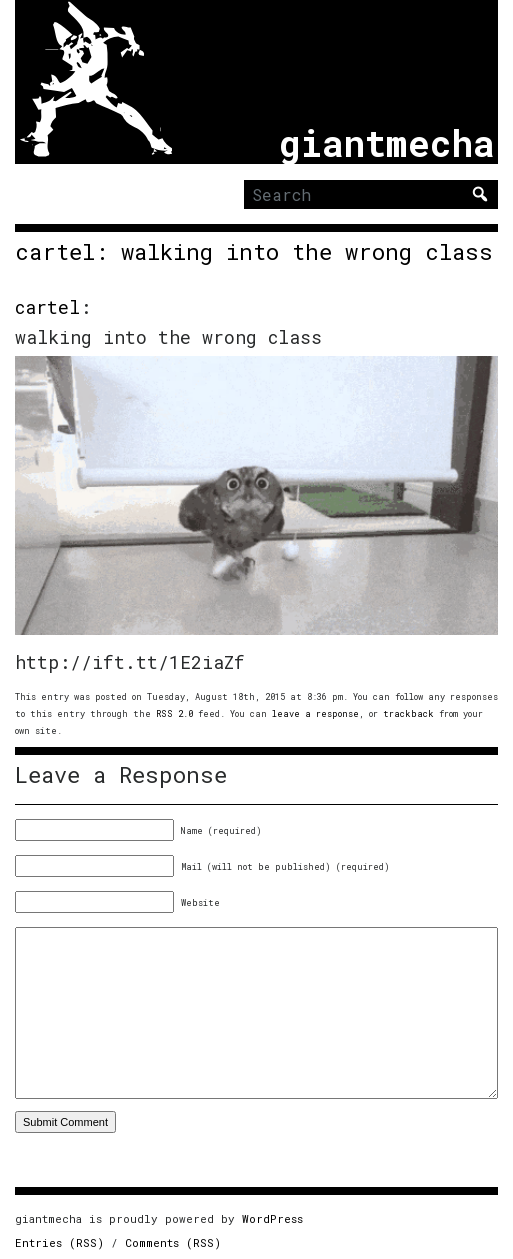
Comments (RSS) (173, 1242)
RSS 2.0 (174, 713)
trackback (408, 713)
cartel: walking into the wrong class (254, 252)
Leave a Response (121, 775)
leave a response (315, 713)
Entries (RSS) (59, 1242)
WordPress (272, 1218)
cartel (47, 307)
